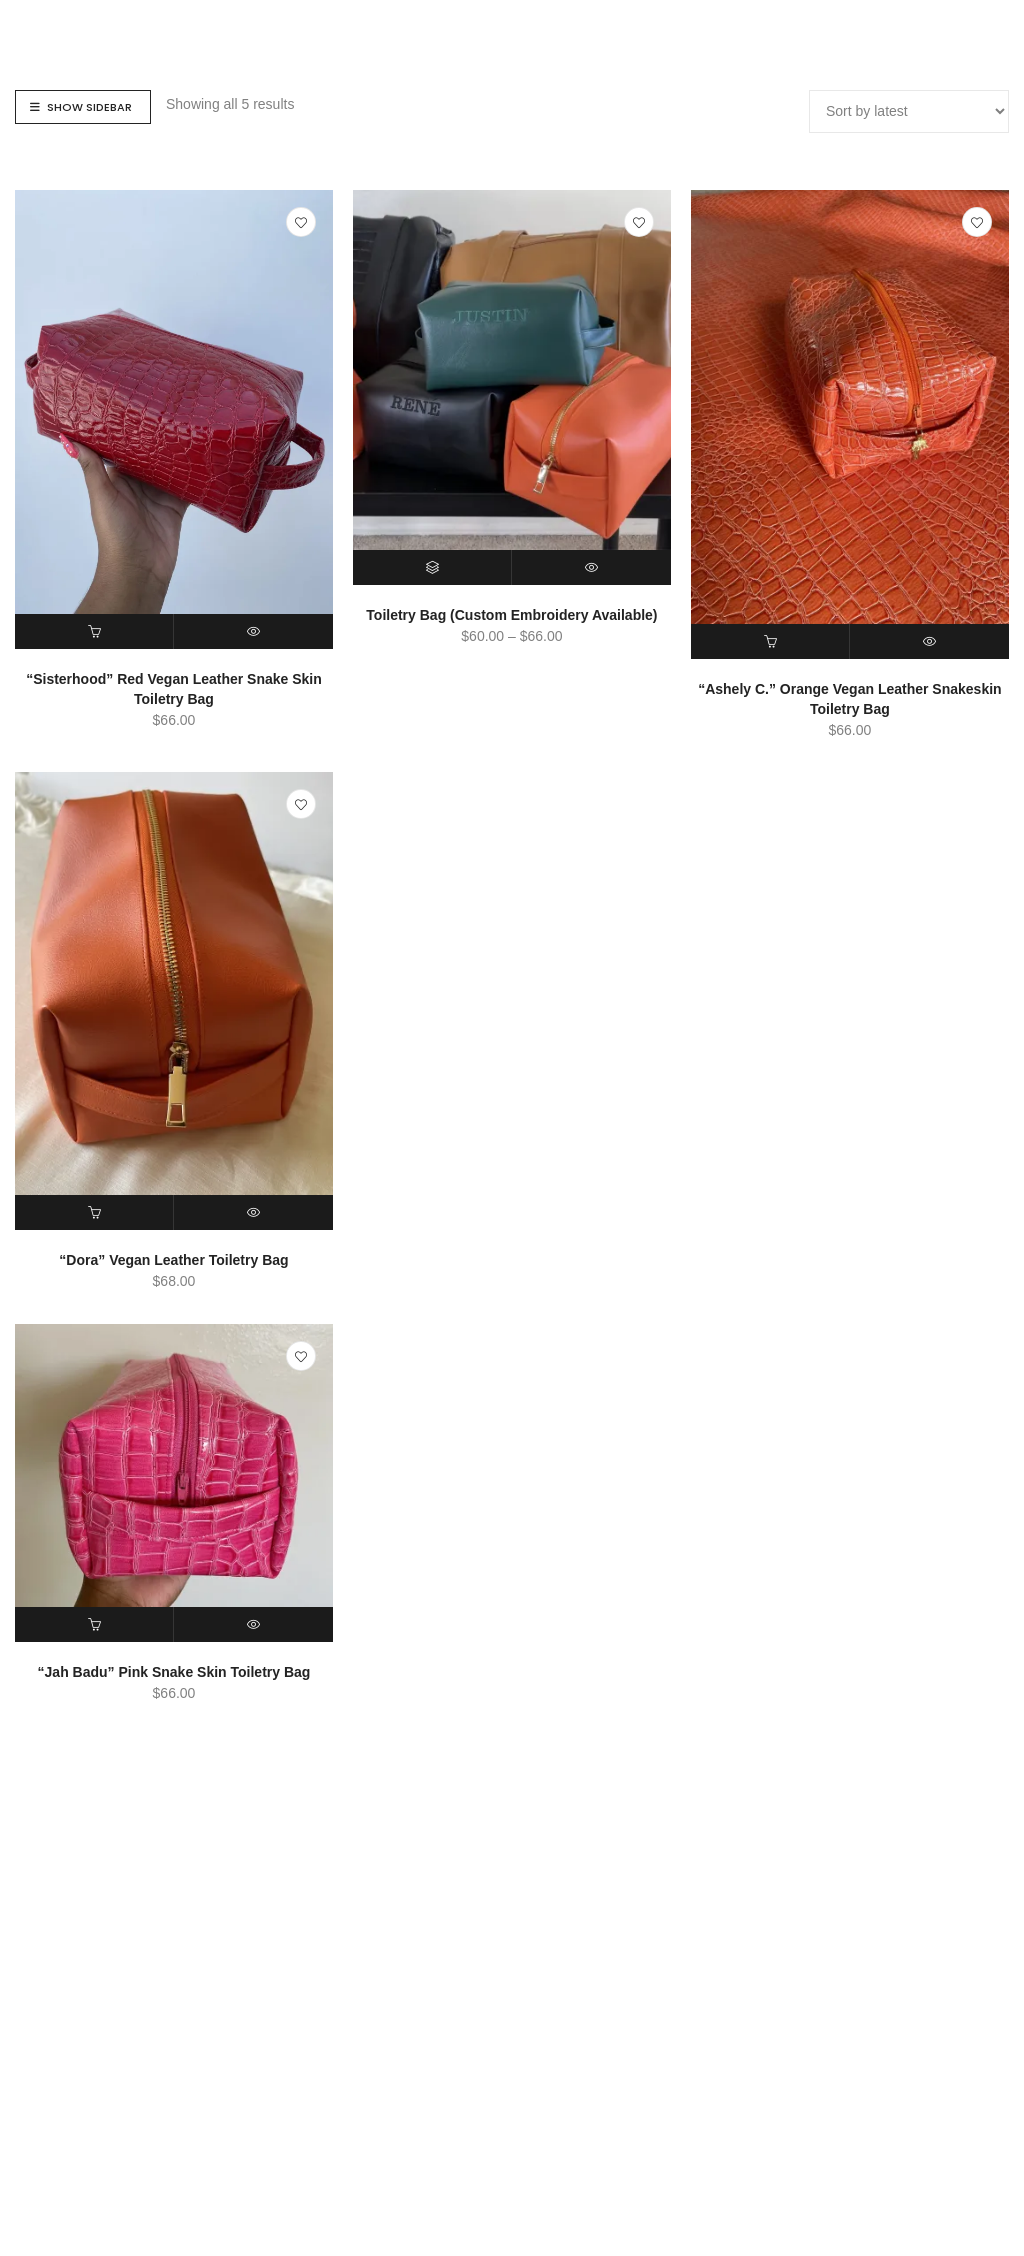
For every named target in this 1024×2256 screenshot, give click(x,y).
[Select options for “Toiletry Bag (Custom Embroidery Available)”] (432, 567)
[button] (94, 631)
